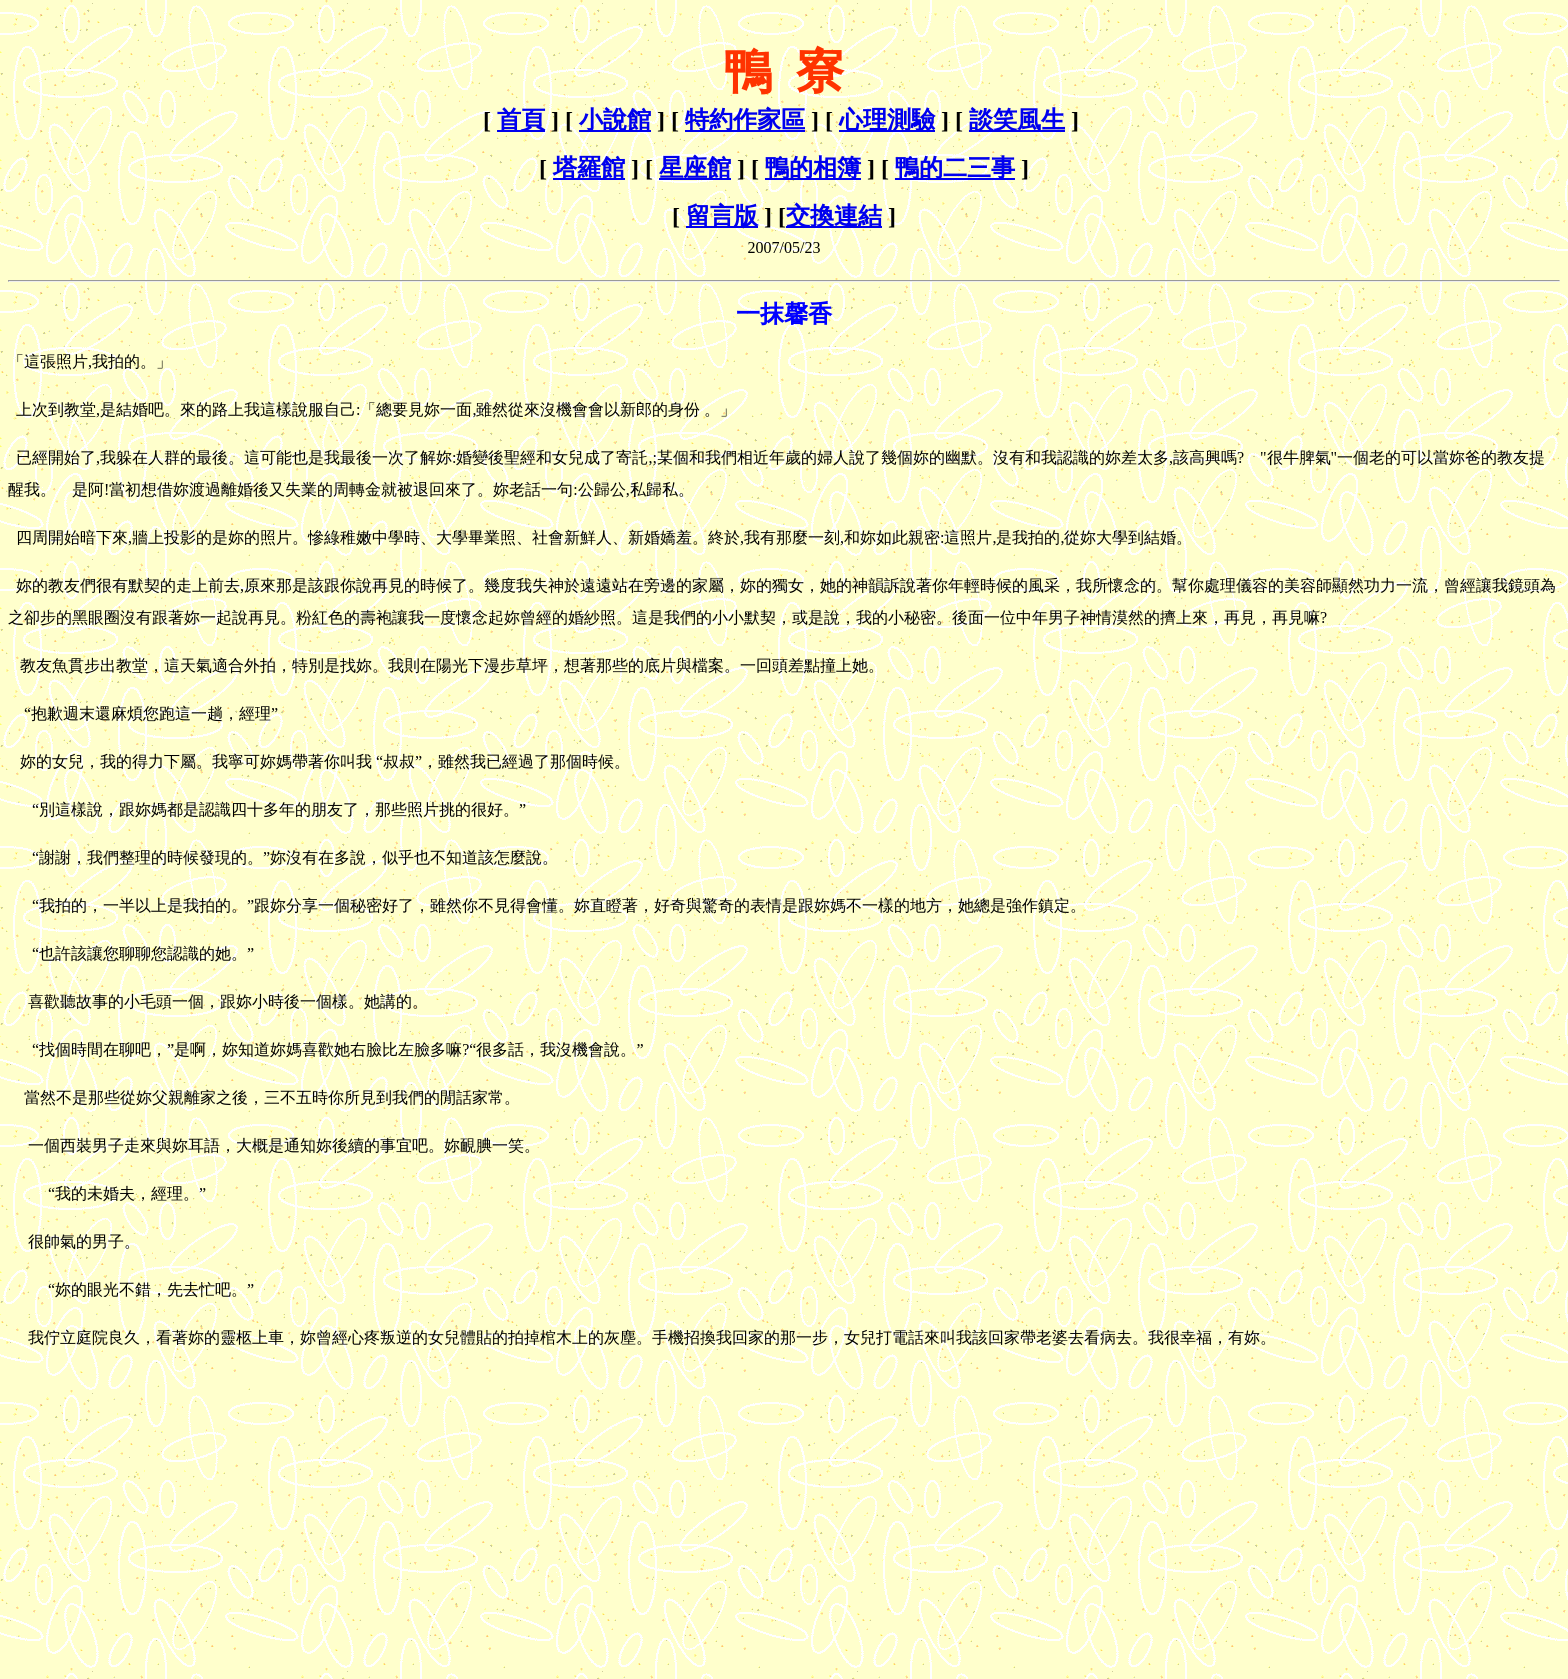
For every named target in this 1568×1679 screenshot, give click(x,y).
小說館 (615, 120)
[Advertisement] (176, 1494)
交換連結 (834, 216)
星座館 (695, 168)
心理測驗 (887, 120)
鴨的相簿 (813, 168)
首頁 (521, 120)
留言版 (722, 216)
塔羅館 (589, 168)
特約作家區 (745, 120)
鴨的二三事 (955, 168)
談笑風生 (1017, 120)
